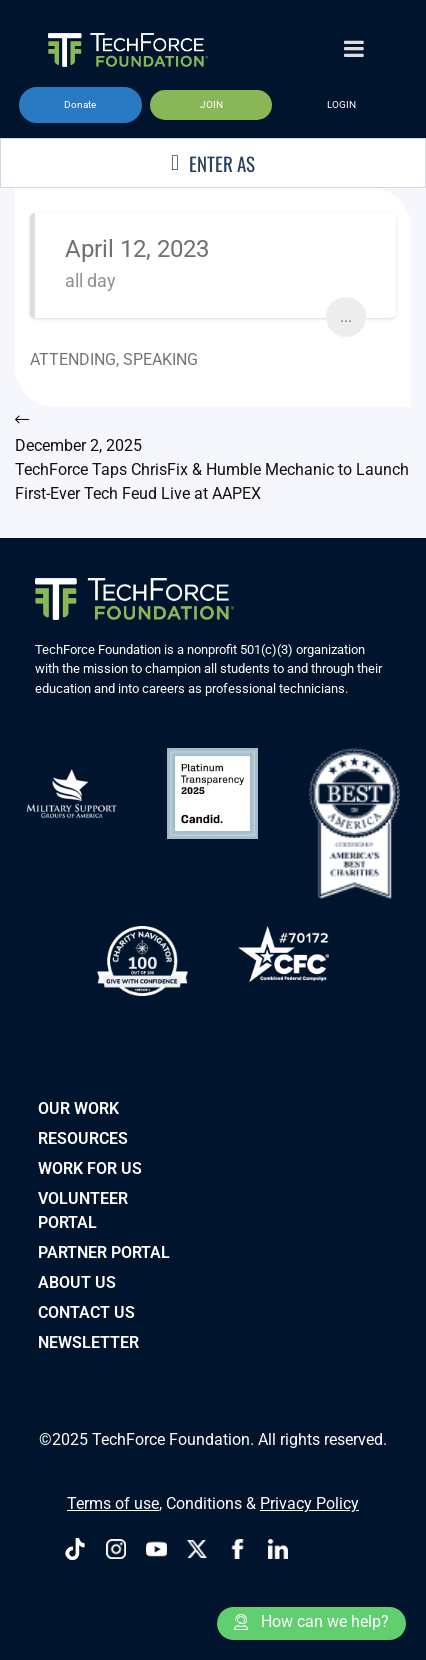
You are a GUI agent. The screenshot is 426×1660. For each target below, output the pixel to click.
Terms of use (113, 1503)
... (346, 316)
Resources (83, 1138)
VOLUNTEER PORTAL (83, 1210)
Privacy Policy (309, 1503)
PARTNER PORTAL (104, 1252)
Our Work (78, 1108)
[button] (80, 105)
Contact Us (86, 1312)
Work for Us (90, 1168)
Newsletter (88, 1342)
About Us (77, 1282)
